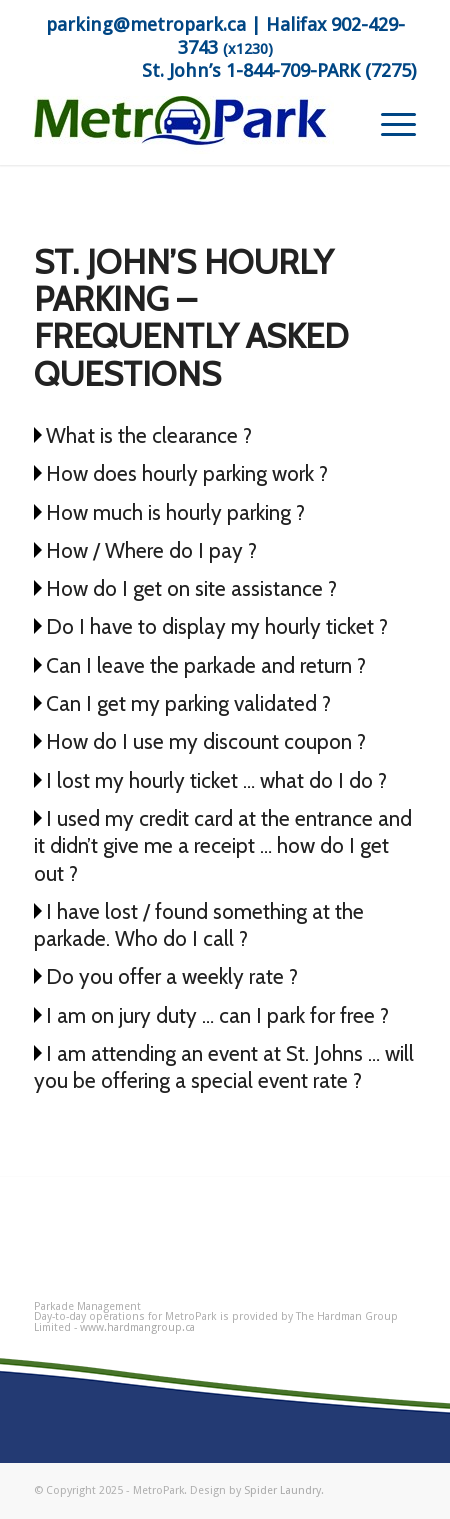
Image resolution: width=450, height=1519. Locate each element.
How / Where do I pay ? (151, 550)
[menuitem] (388, 125)
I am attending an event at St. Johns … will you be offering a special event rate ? (224, 1067)
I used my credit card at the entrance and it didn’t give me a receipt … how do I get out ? (223, 846)
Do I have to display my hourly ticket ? (217, 626)
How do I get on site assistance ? (191, 588)
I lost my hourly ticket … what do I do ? (216, 780)
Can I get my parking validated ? (188, 703)
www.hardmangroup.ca (137, 1327)
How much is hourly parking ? (175, 512)
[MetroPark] (187, 125)
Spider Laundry (282, 1490)
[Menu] (388, 125)
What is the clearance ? (149, 435)
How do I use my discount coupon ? (206, 741)
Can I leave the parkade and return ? (206, 665)
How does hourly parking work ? (187, 473)
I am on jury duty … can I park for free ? (217, 1015)
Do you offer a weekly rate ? (172, 976)
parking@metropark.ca (146, 25)
